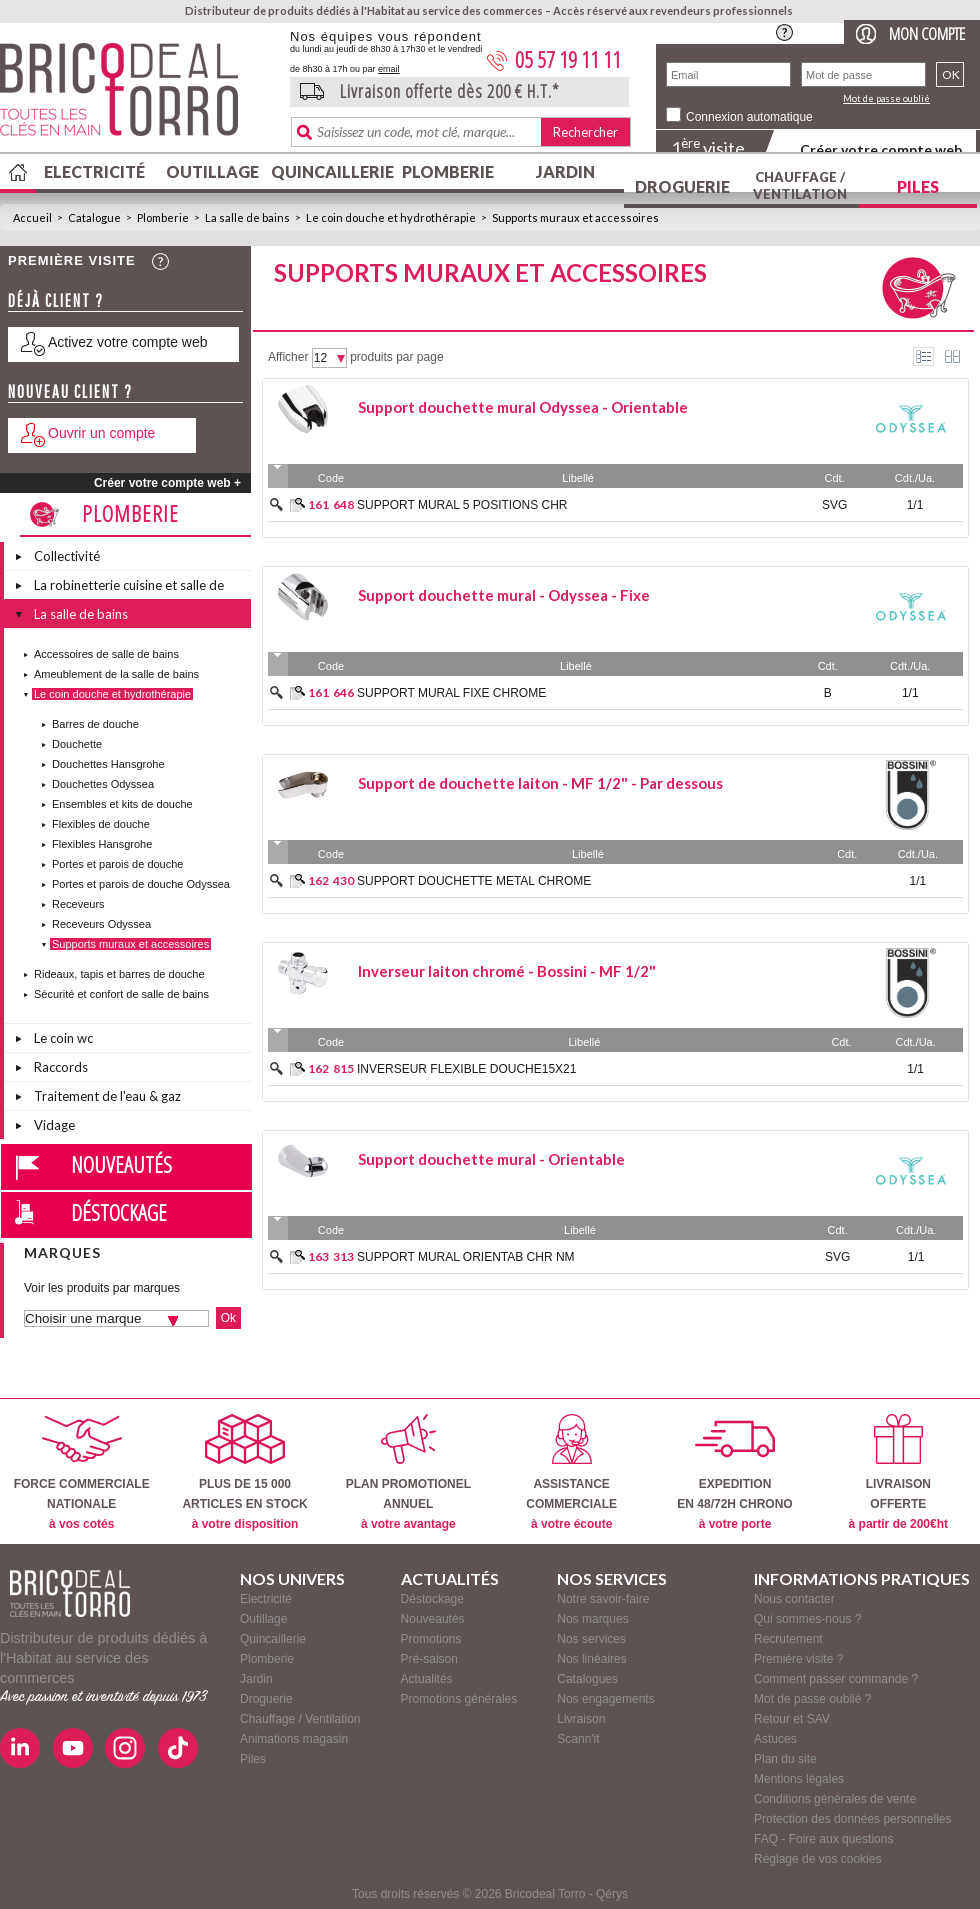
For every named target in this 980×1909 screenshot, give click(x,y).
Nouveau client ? (70, 391)
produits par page (396, 357)
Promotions (431, 1639)
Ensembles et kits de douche (122, 804)
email (389, 69)
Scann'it (578, 1739)
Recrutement (788, 1639)
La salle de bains (247, 217)
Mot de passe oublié (886, 98)
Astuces (775, 1739)
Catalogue (94, 217)
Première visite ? (798, 1659)
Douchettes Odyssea (103, 784)
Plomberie (448, 171)
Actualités (427, 1679)
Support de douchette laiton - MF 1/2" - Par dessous (540, 783)
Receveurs (78, 904)
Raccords (61, 1067)
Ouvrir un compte (101, 433)
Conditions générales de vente (835, 1799)
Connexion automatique (749, 117)
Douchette (77, 744)
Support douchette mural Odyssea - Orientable (523, 407)
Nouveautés (121, 1164)
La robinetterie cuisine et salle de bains (129, 588)
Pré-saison (429, 1659)
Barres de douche (95, 724)
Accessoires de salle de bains (106, 654)
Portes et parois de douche (117, 864)
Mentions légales (799, 1779)
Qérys (612, 1894)
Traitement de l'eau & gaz (107, 1096)
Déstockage (119, 1212)
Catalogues (587, 1679)
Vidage (54, 1125)
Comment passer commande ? (836, 1679)
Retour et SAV (792, 1719)
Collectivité (67, 556)
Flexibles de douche (101, 824)
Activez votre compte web (128, 342)
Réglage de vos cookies (817, 1859)
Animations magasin (294, 1739)
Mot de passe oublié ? (812, 1699)
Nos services (591, 1639)
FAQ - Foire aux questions (823, 1839)
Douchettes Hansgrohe (108, 764)
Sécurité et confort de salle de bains (121, 994)
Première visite (72, 260)
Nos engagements (605, 1699)
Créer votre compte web (881, 149)
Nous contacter (794, 1599)
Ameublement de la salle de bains (116, 674)
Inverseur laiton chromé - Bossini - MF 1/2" (507, 971)
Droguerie (682, 186)
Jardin (565, 171)
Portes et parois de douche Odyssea (141, 884)
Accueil (32, 217)
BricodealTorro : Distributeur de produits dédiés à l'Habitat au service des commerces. (137, 96)
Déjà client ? (56, 300)
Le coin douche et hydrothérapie (391, 217)
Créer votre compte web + (167, 483)
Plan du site (785, 1759)
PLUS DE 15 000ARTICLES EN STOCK (244, 1472)
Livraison (581, 1719)
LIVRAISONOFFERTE (898, 1472)
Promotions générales (459, 1699)
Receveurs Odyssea (101, 924)
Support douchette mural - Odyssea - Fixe (504, 595)
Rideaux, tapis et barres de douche (119, 974)
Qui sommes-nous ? (807, 1619)
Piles (918, 186)
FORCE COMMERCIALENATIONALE (82, 1472)
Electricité (94, 171)
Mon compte (927, 33)
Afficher (288, 357)
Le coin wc (63, 1038)
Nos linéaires (591, 1659)
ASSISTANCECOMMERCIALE (571, 1472)
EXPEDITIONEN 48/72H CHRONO (734, 1472)
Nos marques (592, 1619)
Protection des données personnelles (852, 1819)
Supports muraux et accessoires (575, 217)
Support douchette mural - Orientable (491, 1159)
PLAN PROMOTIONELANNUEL (408, 1472)
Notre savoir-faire (603, 1599)
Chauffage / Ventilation (800, 185)
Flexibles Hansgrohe (102, 844)
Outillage (212, 171)
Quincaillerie (330, 171)
